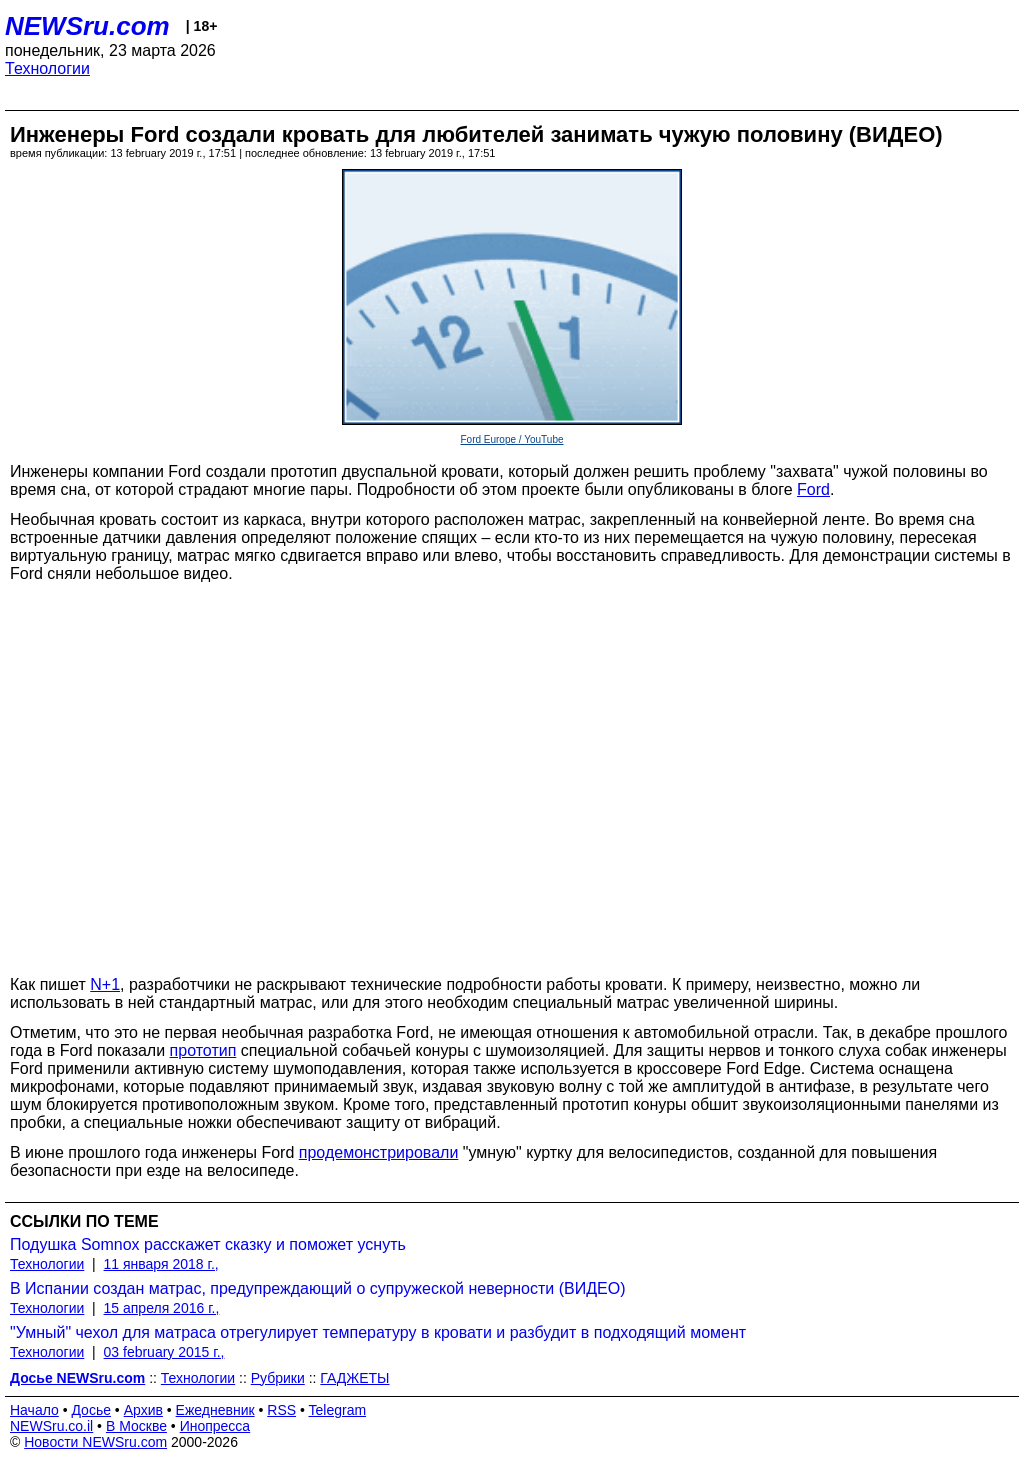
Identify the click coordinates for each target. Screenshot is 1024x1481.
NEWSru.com (87, 26)
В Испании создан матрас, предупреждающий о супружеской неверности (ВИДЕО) (318, 1288)
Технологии (47, 68)
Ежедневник (215, 1410)
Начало (34, 1410)
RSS (281, 1410)
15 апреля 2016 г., (162, 1308)
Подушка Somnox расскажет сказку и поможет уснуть (208, 1244)
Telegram (338, 1410)
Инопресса (215, 1426)
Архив (143, 1410)
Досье (91, 1410)
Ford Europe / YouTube (511, 439)
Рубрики (278, 1378)
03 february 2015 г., (164, 1352)
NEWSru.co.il (51, 1426)
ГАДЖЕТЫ (354, 1378)
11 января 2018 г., (161, 1264)
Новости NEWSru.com (95, 1442)
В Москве (136, 1426)
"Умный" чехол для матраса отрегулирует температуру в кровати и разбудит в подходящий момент (378, 1332)
